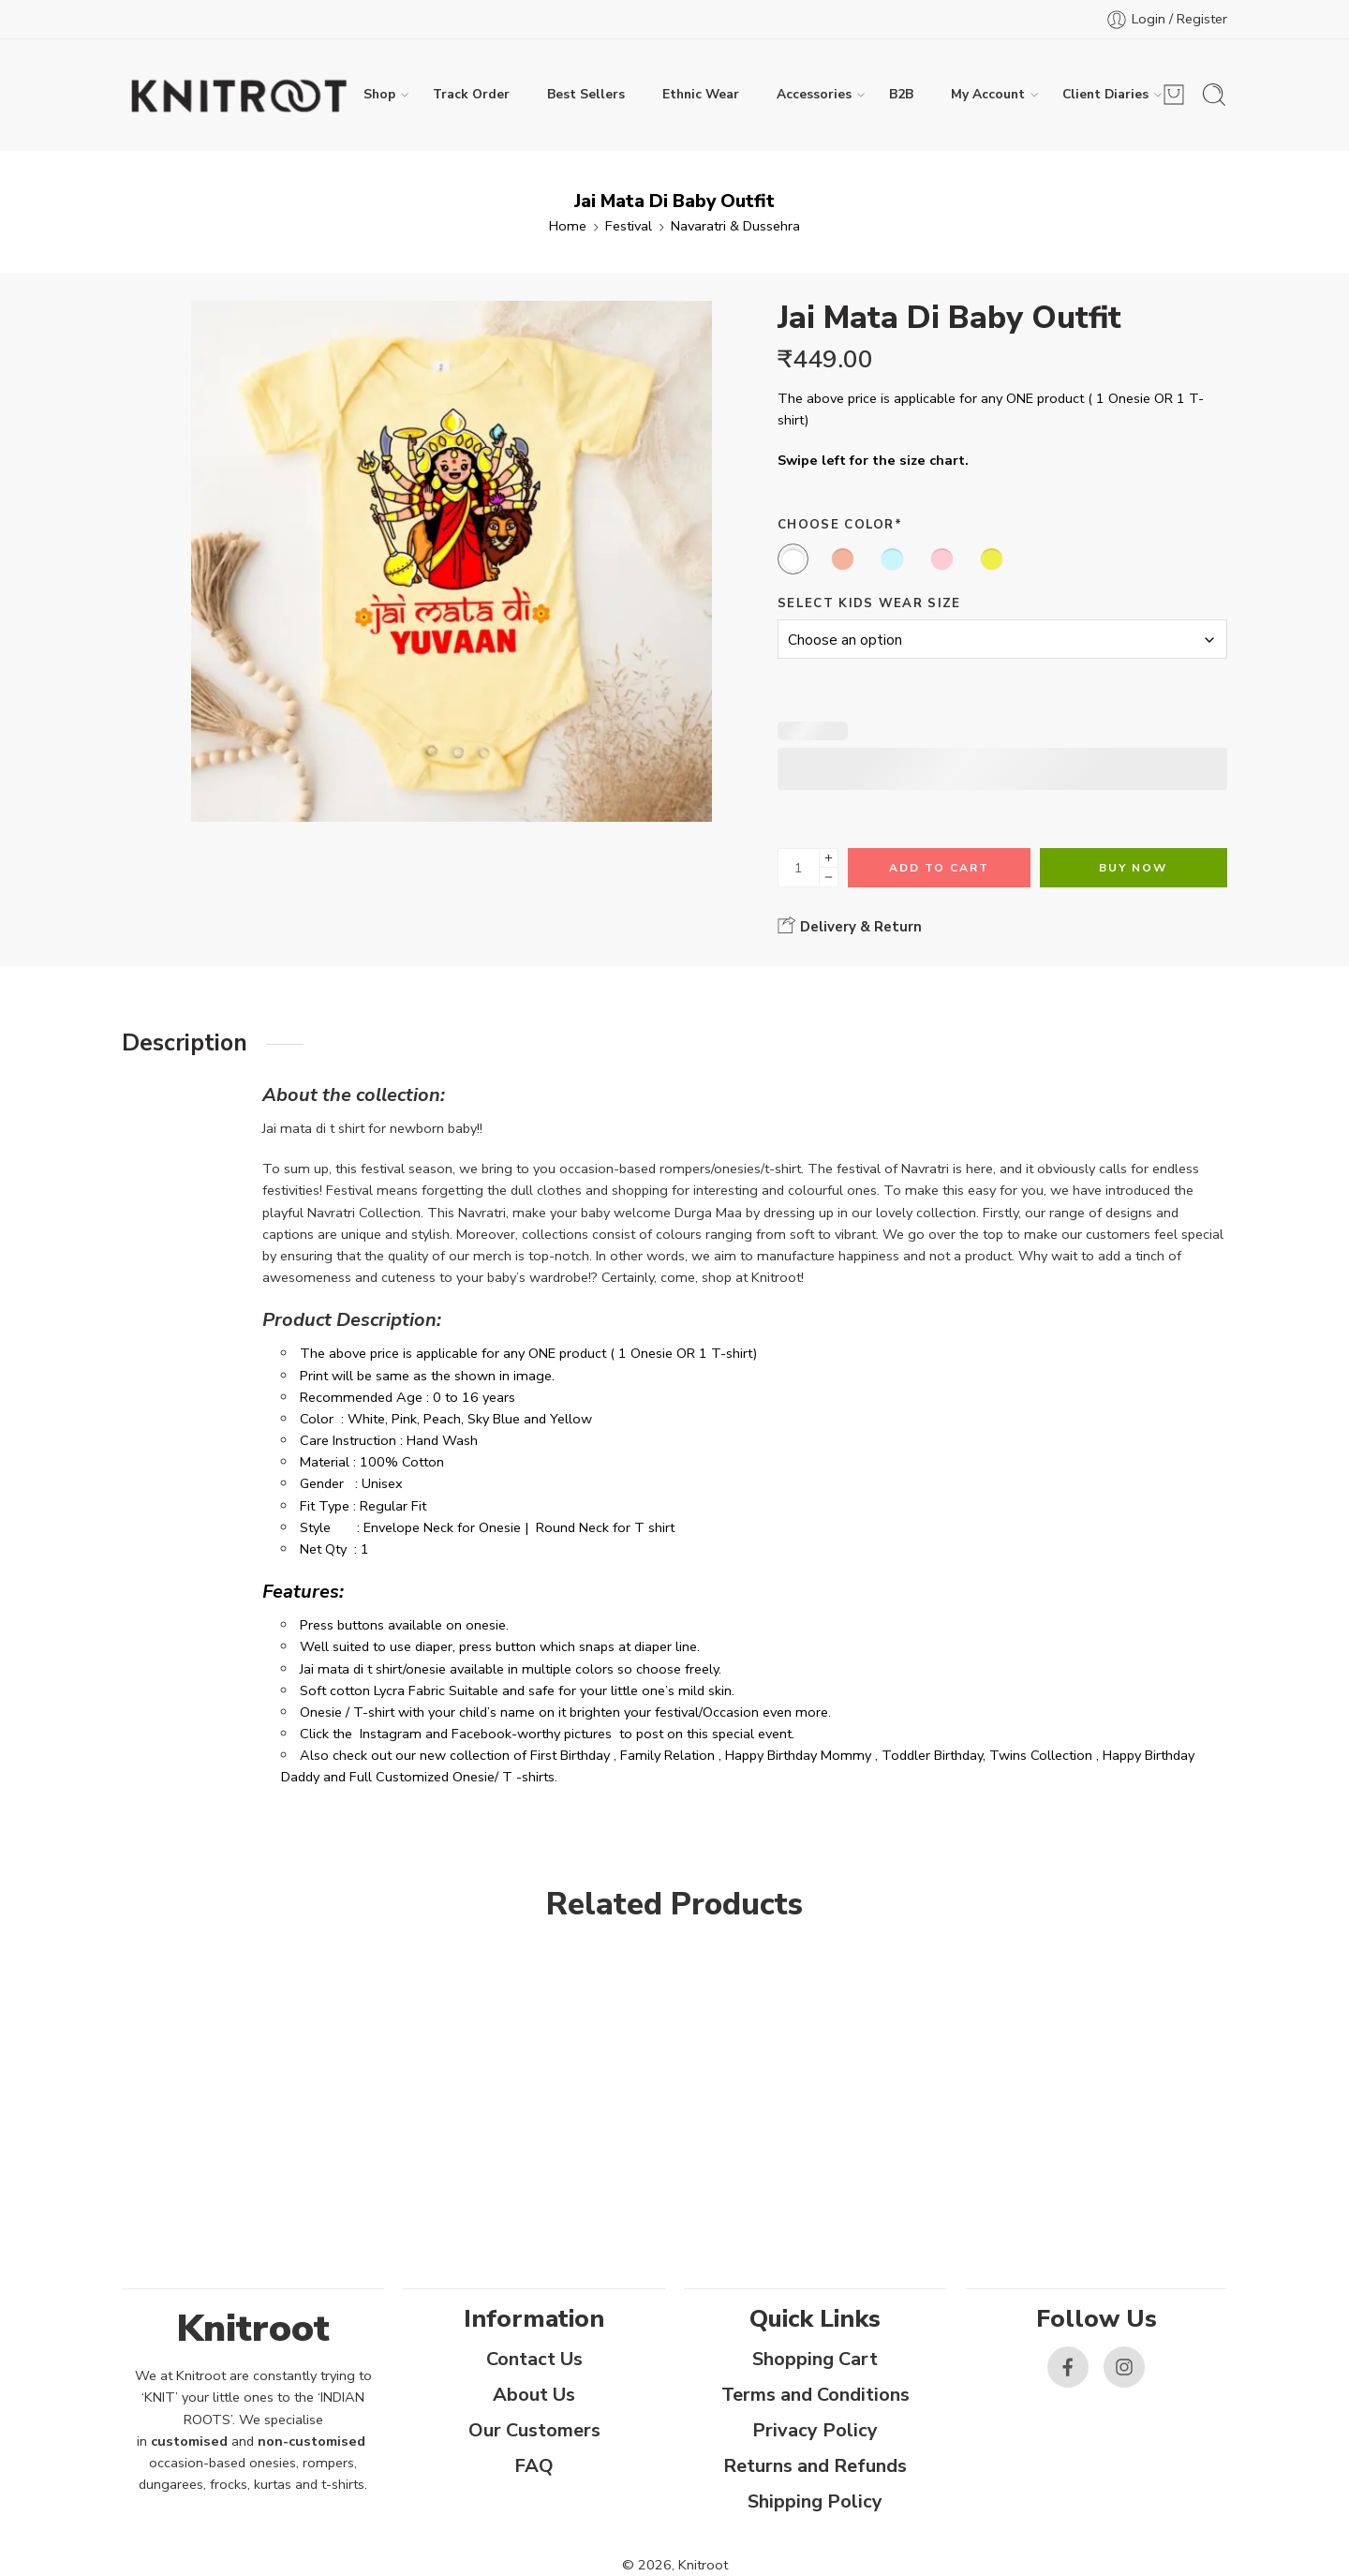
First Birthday (570, 1755)
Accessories (814, 94)
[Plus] (828, 858)
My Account (988, 94)
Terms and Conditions (815, 2394)
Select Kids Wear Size (869, 603)
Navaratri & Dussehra (735, 225)
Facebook (481, 1733)
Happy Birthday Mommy (798, 1755)
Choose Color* (840, 524)
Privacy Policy (815, 2430)
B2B (901, 94)
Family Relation (667, 1755)
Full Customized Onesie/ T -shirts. (453, 1776)
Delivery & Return (850, 926)
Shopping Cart (815, 2359)
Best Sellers (586, 94)
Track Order (471, 94)
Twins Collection (1040, 1755)
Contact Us (534, 2359)
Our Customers (534, 2430)
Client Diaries (1105, 94)
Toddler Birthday (932, 1755)
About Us (534, 2394)
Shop (379, 94)
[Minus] (828, 877)
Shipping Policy (815, 2501)
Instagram (391, 1733)
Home (567, 225)
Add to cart (939, 867)
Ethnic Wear (700, 94)
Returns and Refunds (815, 2466)
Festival (628, 225)
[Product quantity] (799, 867)
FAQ (534, 2466)
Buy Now (1133, 867)
